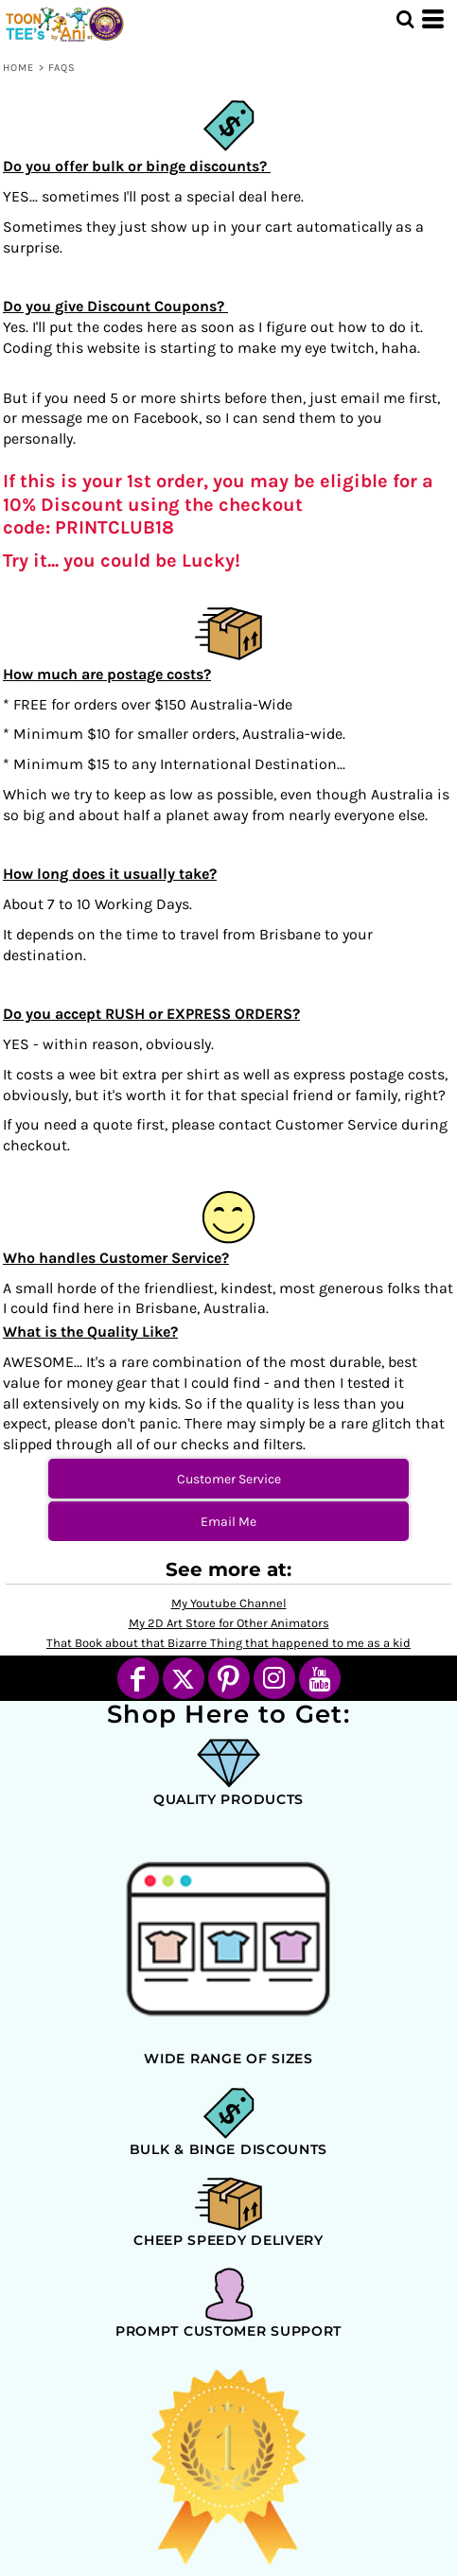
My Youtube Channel (229, 1603)
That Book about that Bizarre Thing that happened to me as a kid (228, 1643)
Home (18, 67)
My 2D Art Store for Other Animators (229, 1623)
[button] (404, 18)
